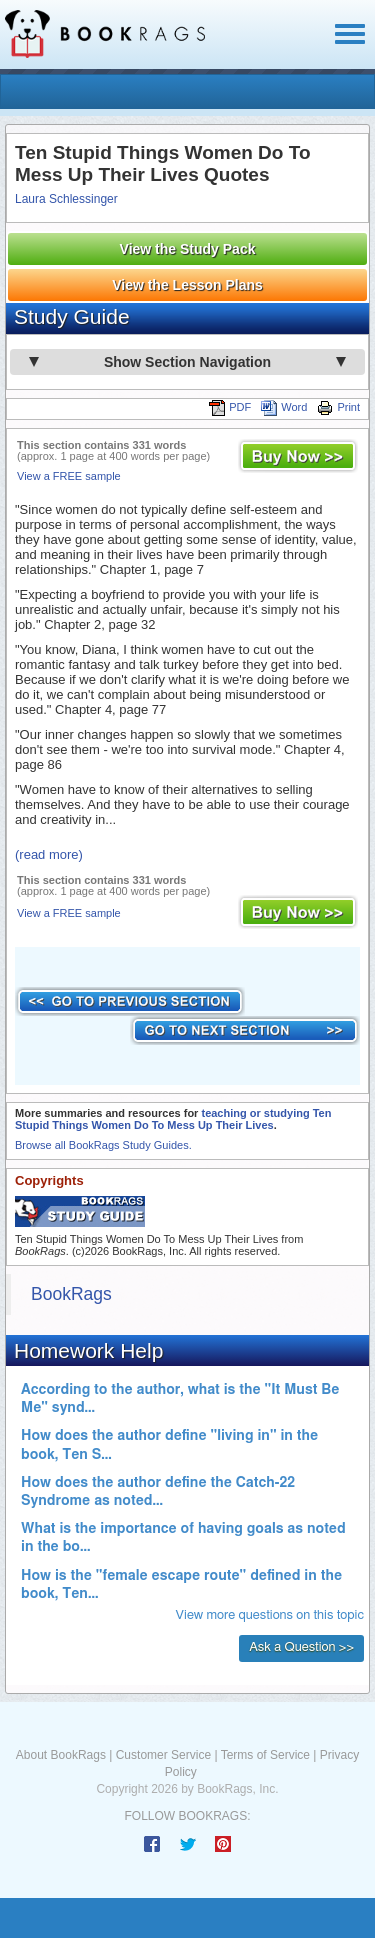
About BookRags (61, 1755)
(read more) (49, 854)
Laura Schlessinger (66, 199)
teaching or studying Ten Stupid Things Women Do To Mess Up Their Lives (173, 1119)
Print (338, 407)
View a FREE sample (69, 476)
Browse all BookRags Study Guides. (103, 1145)
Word (284, 407)
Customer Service (163, 1755)
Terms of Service (265, 1755)
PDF (230, 407)
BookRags (71, 1294)
